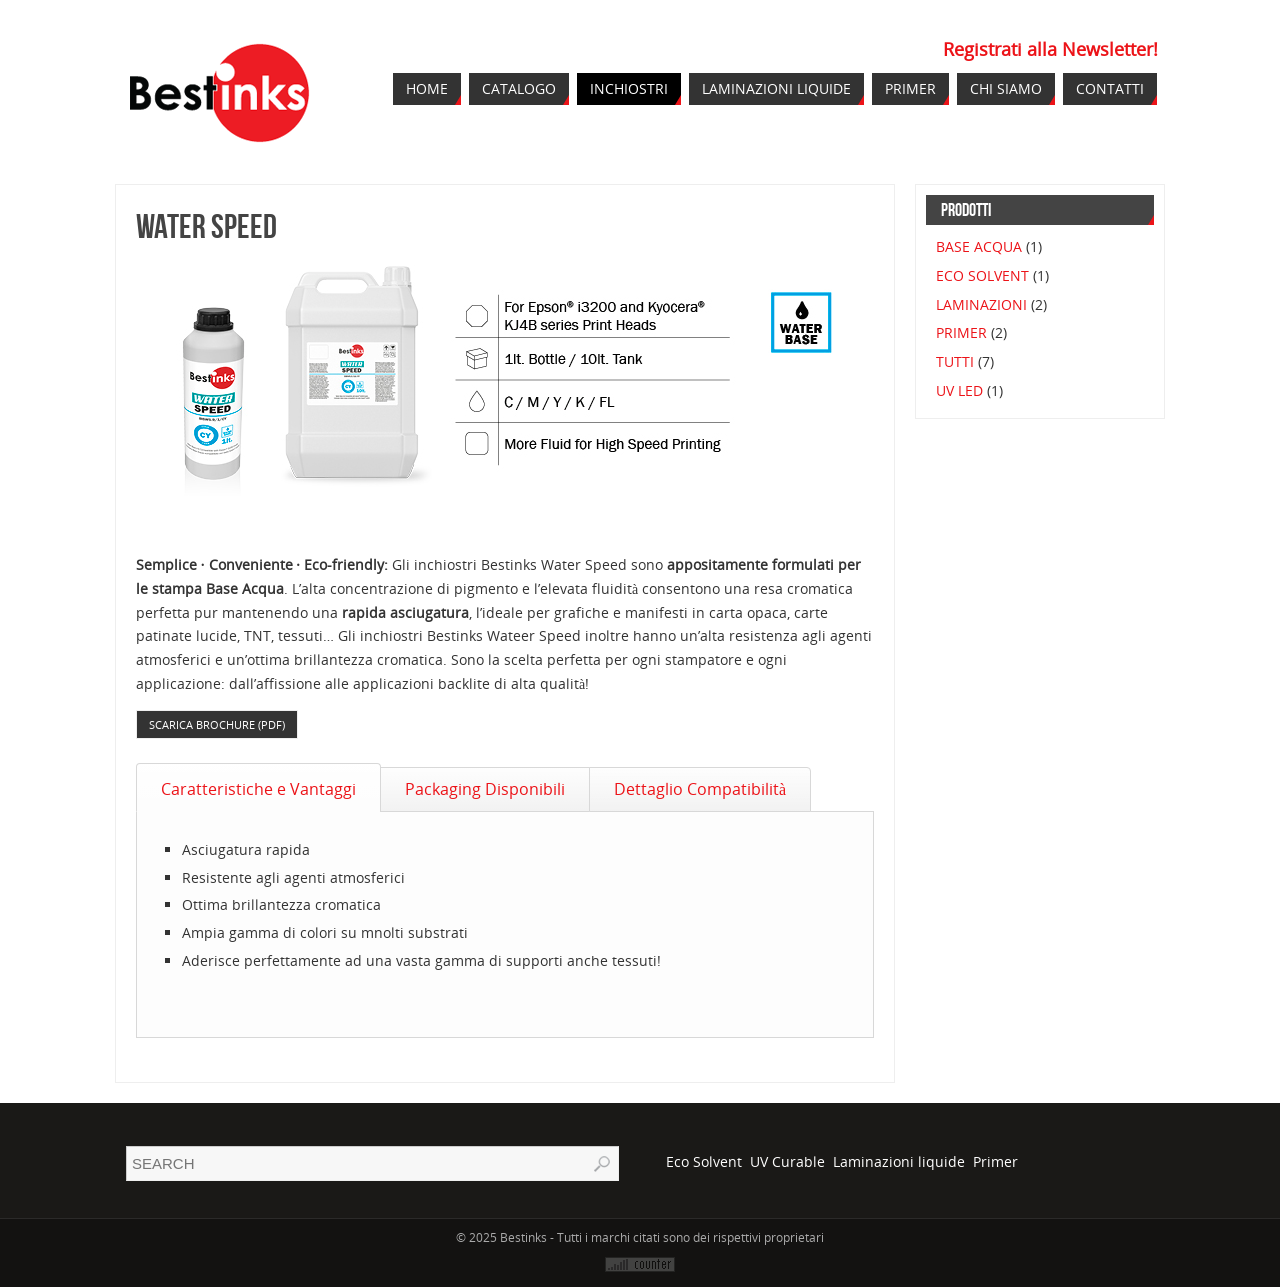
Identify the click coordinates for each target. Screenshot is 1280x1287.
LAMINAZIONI (981, 304)
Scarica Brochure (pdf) (217, 724)
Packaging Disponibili (485, 789)
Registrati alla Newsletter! (1050, 49)
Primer (995, 1161)
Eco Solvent (704, 1161)
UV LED (959, 390)
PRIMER (961, 332)
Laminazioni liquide (899, 1161)
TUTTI (955, 361)
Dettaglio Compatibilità (700, 789)
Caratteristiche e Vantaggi (258, 789)
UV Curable (787, 1161)
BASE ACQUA (979, 246)
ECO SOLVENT (982, 275)
